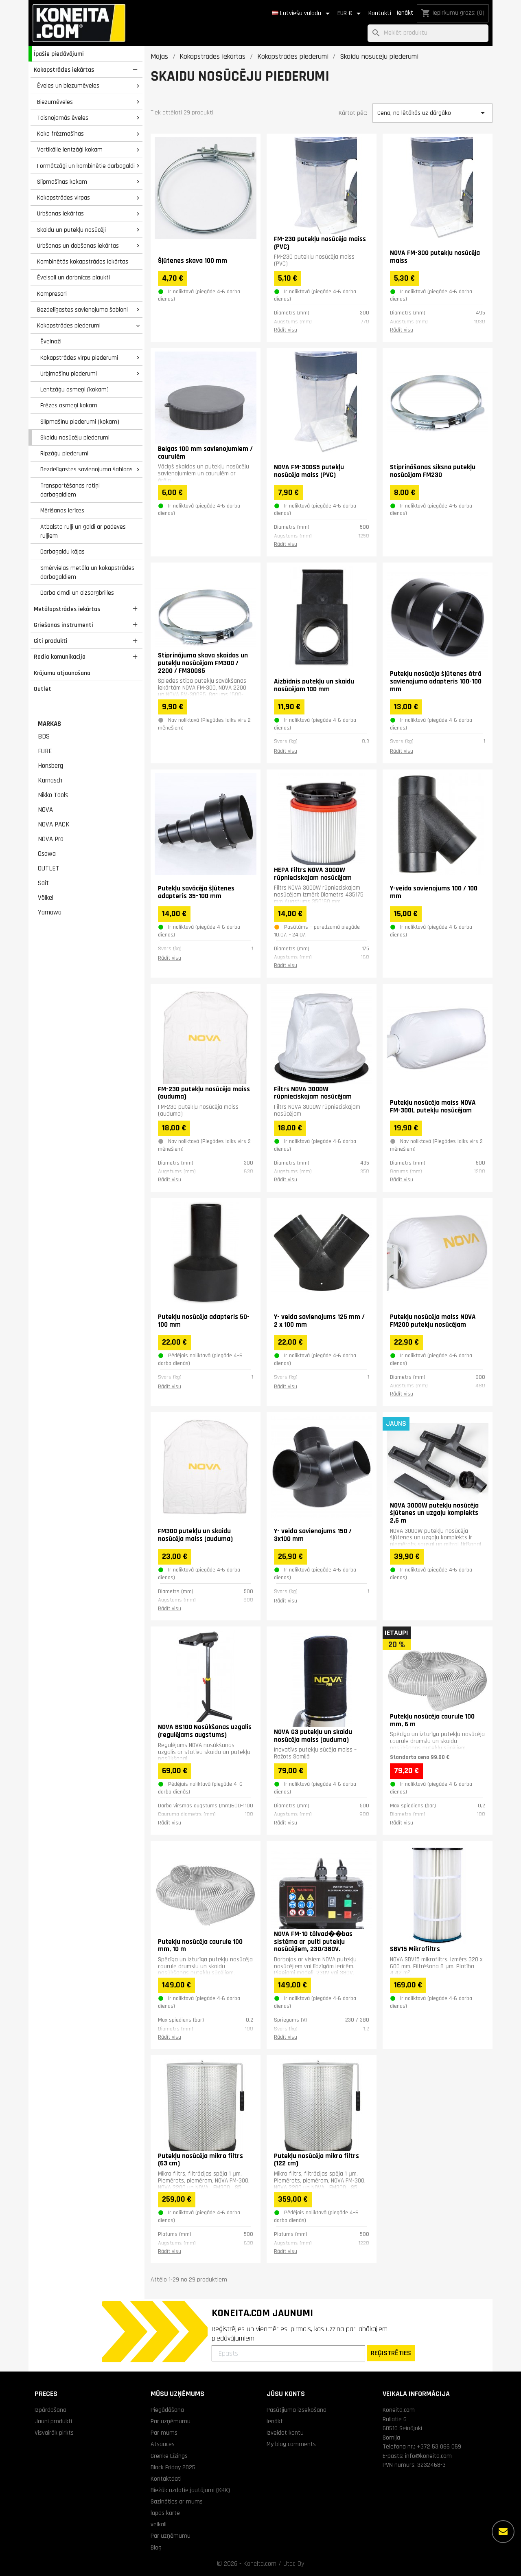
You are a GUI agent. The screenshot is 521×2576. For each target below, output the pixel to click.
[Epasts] (288, 2353)
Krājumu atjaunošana (62, 673)
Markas (49, 723)
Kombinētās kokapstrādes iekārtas (82, 261)
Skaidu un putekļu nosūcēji (71, 230)
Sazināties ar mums (177, 2501)
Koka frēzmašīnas (60, 134)
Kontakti (379, 13)
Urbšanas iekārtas (60, 213)
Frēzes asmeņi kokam (68, 405)
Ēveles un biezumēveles (68, 85)
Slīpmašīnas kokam (62, 182)
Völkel (45, 897)
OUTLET (48, 868)
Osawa (47, 853)
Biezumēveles (55, 102)
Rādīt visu (285, 330)
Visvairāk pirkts (54, 2433)
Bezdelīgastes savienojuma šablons (86, 469)
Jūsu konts (286, 2393)
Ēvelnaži (50, 341)
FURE (45, 751)
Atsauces (163, 2444)
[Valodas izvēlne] (302, 13)
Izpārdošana (50, 2410)
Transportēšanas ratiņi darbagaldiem (70, 490)
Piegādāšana (167, 2410)
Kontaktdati (166, 2479)
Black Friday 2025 (173, 2467)
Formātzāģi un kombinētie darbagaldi (86, 166)
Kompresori (52, 294)
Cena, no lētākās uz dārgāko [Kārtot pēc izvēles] (432, 113)
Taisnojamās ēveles (62, 118)
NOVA (45, 809)
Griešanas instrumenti (63, 625)
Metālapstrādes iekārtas (67, 609)
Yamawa (49, 912)
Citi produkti (51, 641)
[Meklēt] (428, 33)
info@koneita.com (428, 2456)
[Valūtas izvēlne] (350, 13)
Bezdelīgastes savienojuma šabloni (82, 310)
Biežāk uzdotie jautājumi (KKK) (190, 2490)
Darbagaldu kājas (62, 551)
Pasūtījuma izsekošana (296, 2410)
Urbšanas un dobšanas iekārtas (78, 246)
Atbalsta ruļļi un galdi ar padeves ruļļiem (83, 531)
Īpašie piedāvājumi (59, 54)
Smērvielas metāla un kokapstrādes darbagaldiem (87, 572)
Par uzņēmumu (170, 2421)
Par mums (164, 2433)
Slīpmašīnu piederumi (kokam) (79, 422)
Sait (43, 883)
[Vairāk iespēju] (503, 2531)
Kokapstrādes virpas (63, 197)
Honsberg (50, 765)
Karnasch (50, 780)
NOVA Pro (50, 839)
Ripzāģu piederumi (64, 453)
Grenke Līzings (169, 2456)
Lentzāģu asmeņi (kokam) (74, 389)
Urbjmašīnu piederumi (68, 373)
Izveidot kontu (285, 2433)
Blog (156, 2547)
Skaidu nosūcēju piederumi (74, 437)
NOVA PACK (54, 824)
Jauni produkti (53, 2421)
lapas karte (165, 2513)
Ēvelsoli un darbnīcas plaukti (73, 277)
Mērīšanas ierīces (62, 510)
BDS (44, 736)
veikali (158, 2524)
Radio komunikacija (59, 657)
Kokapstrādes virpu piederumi (79, 358)
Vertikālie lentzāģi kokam (70, 149)
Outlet (42, 689)
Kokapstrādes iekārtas (64, 70)
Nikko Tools (53, 795)
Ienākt (405, 13)
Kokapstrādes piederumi (69, 325)
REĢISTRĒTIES (391, 2353)
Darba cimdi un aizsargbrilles (77, 593)
